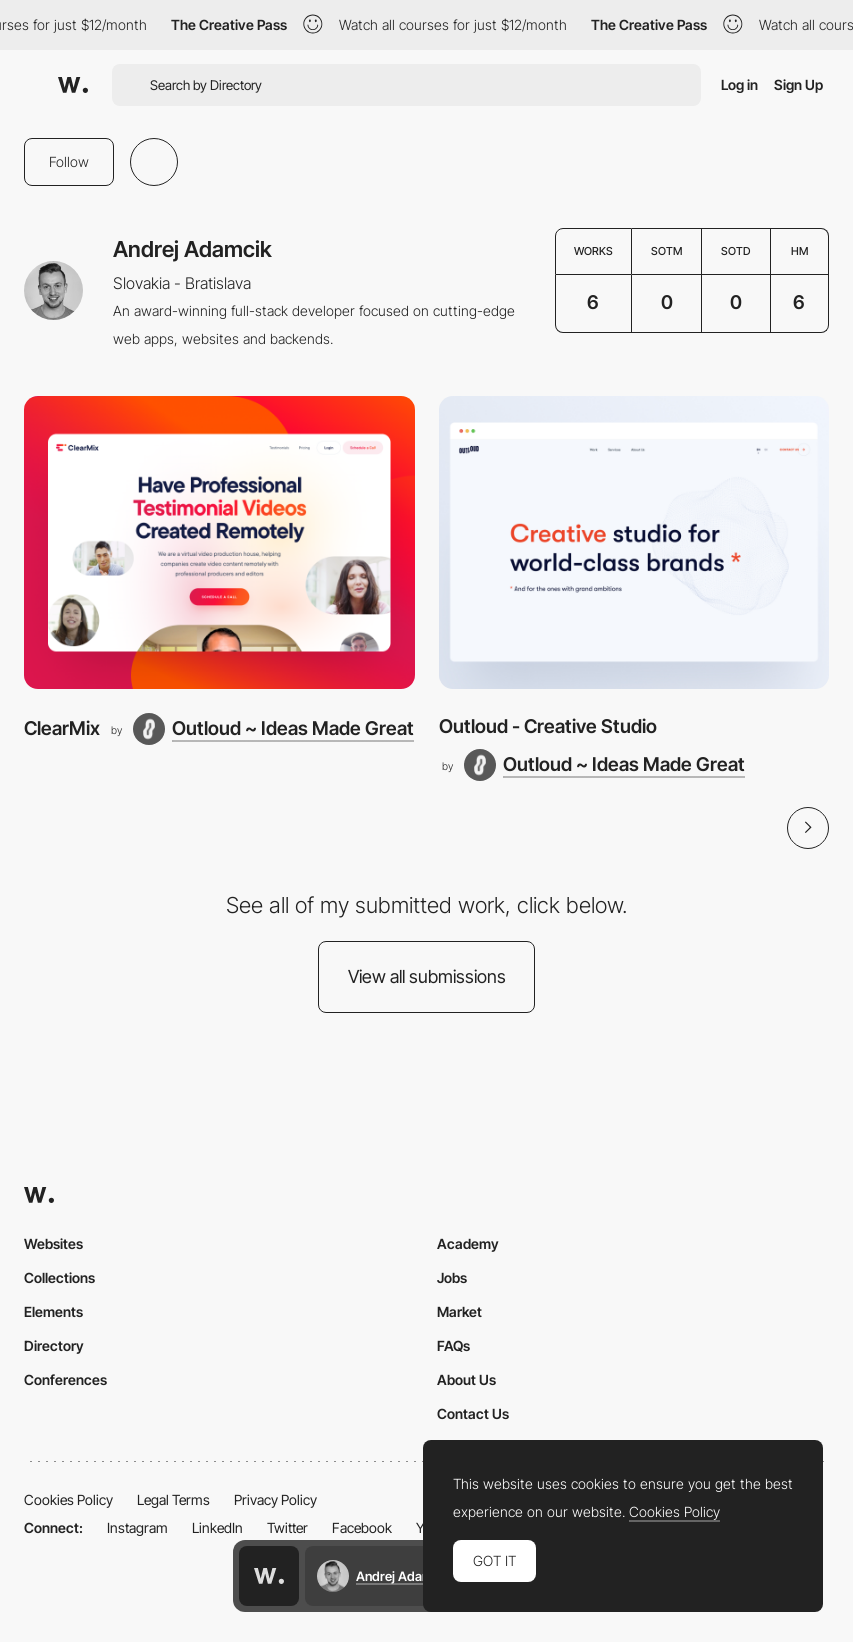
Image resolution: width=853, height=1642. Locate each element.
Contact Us (473, 1413)
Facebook (362, 1527)
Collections (59, 1277)
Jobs (452, 1277)
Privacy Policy (275, 1499)
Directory (54, 1345)
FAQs (453, 1345)
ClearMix (62, 728)
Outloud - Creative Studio (548, 726)
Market (459, 1311)
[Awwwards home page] (269, 1576)
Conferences (65, 1379)
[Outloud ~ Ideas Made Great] (273, 729)
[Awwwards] (73, 85)
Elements (53, 1311)
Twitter (287, 1527)
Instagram (137, 1527)
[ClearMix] (219, 542)
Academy (468, 1243)
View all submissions (427, 976)
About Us (466, 1379)
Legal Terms (173, 1499)
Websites (53, 1243)
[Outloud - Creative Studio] (634, 542)
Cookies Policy (68, 1499)
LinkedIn (217, 1527)
